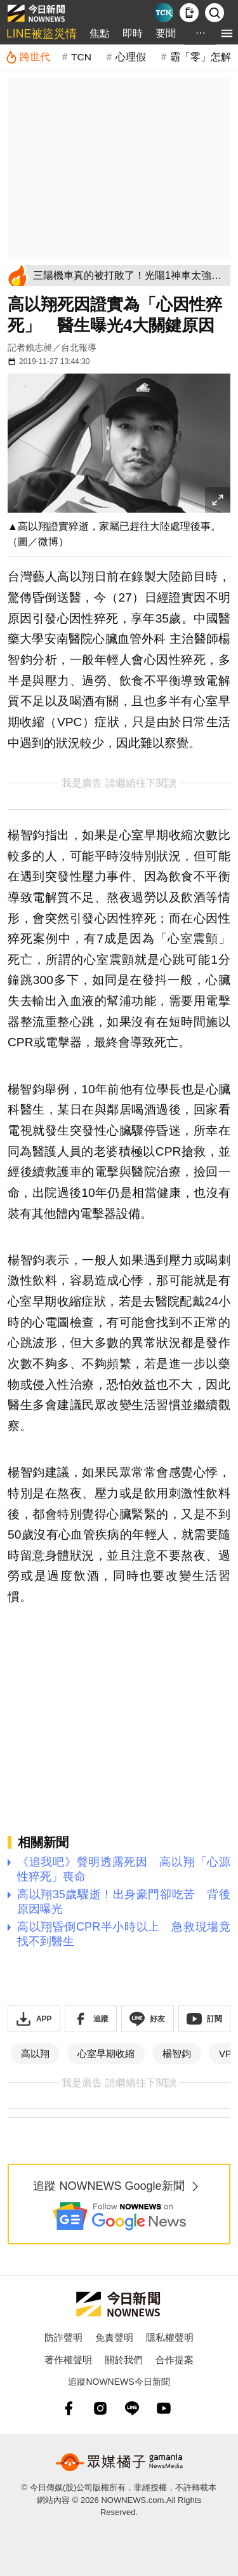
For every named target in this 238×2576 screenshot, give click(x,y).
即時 (132, 33)
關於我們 (124, 2359)
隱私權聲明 (170, 2337)
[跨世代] (27, 57)
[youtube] (163, 2408)
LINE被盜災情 (41, 33)
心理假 (131, 56)
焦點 (99, 33)
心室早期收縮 (106, 2053)
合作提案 (174, 2359)
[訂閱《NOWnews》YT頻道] (204, 2019)
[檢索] (214, 12)
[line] (132, 2408)
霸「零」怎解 (200, 56)
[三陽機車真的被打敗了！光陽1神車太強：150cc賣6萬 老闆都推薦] (129, 275)
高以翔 (35, 2053)
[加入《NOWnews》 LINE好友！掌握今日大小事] (147, 2019)
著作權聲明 (68, 2359)
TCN (81, 56)
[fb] (68, 2408)
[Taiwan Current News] (163, 12)
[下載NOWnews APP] (189, 12)
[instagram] (100, 2408)
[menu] (227, 33)
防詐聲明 (63, 2337)
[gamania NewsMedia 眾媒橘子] (119, 2462)
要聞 (165, 33)
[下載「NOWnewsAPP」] (34, 2019)
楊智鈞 (176, 2053)
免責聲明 (114, 2337)
